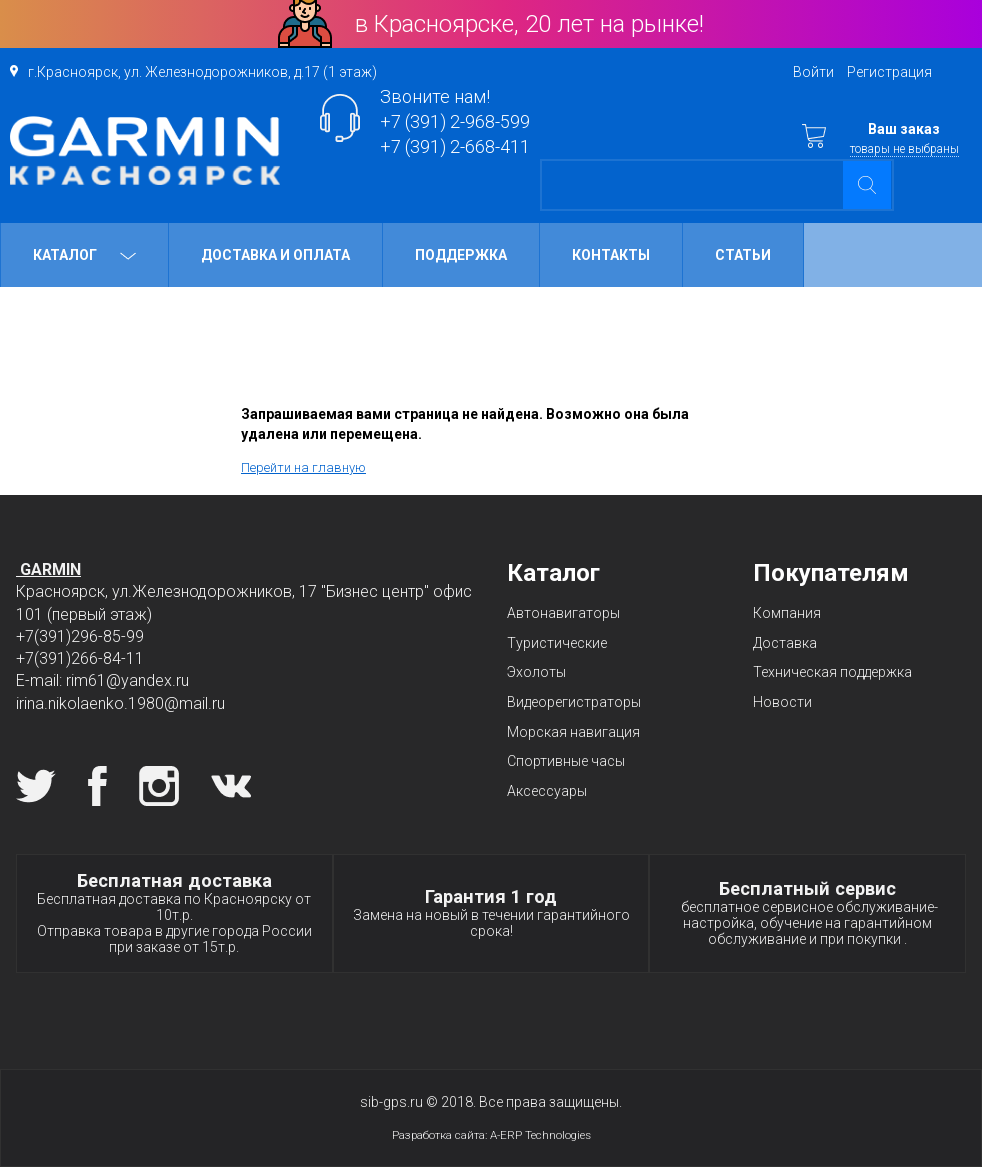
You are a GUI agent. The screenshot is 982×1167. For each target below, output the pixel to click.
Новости (782, 702)
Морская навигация (573, 732)
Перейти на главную (303, 467)
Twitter (36, 786)
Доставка (785, 643)
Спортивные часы (566, 761)
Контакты (611, 255)
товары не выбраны (904, 149)
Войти (813, 72)
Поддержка (461, 255)
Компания (787, 613)
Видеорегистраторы (574, 702)
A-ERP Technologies (540, 1135)
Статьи (743, 255)
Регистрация (889, 72)
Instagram (159, 786)
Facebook (97, 786)
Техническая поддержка (832, 672)
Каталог (84, 255)
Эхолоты (536, 672)
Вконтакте (231, 786)
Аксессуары (547, 791)
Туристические (557, 643)
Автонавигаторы (563, 613)
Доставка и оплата (275, 255)
